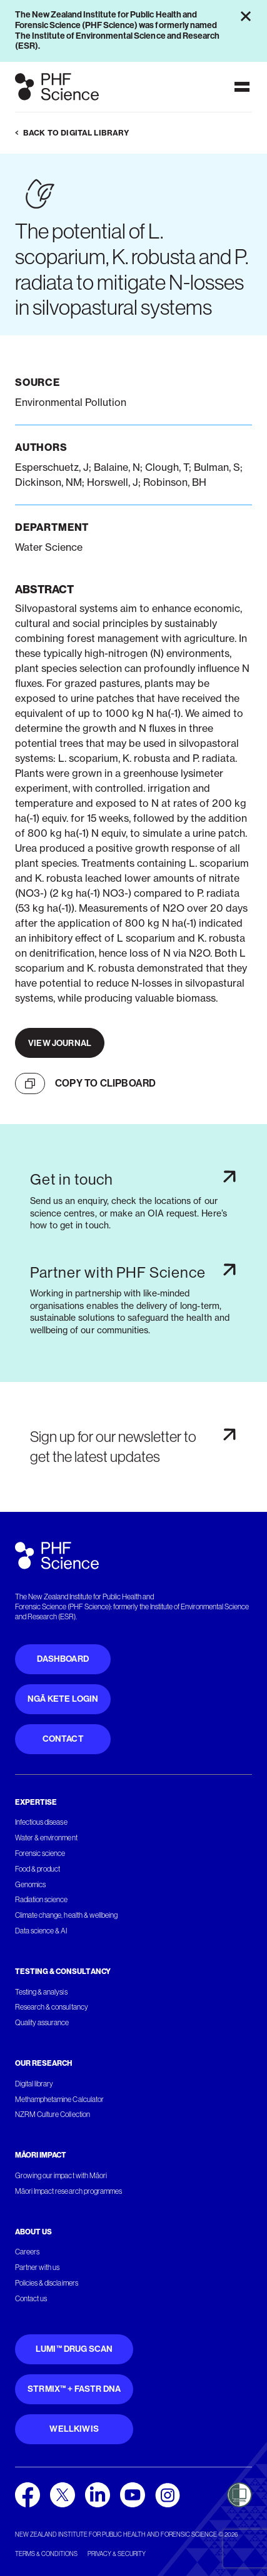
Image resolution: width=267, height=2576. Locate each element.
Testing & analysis (41, 1992)
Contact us (31, 2298)
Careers (27, 2252)
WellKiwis (74, 2429)
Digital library (34, 2084)
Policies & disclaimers (46, 2283)
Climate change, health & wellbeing (66, 1915)
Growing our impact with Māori (61, 2175)
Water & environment (46, 1837)
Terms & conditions (46, 2553)
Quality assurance (42, 2022)
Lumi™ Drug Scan (74, 2349)
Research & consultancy (51, 2007)
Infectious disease (41, 1822)
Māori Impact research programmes (68, 2191)
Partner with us (37, 2267)
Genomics (30, 1884)
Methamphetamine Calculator (59, 2099)
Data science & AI (41, 1931)
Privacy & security (117, 2553)
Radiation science (41, 1899)
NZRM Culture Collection (52, 2114)
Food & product (37, 1869)
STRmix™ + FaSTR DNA (74, 2389)
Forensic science (40, 1853)
